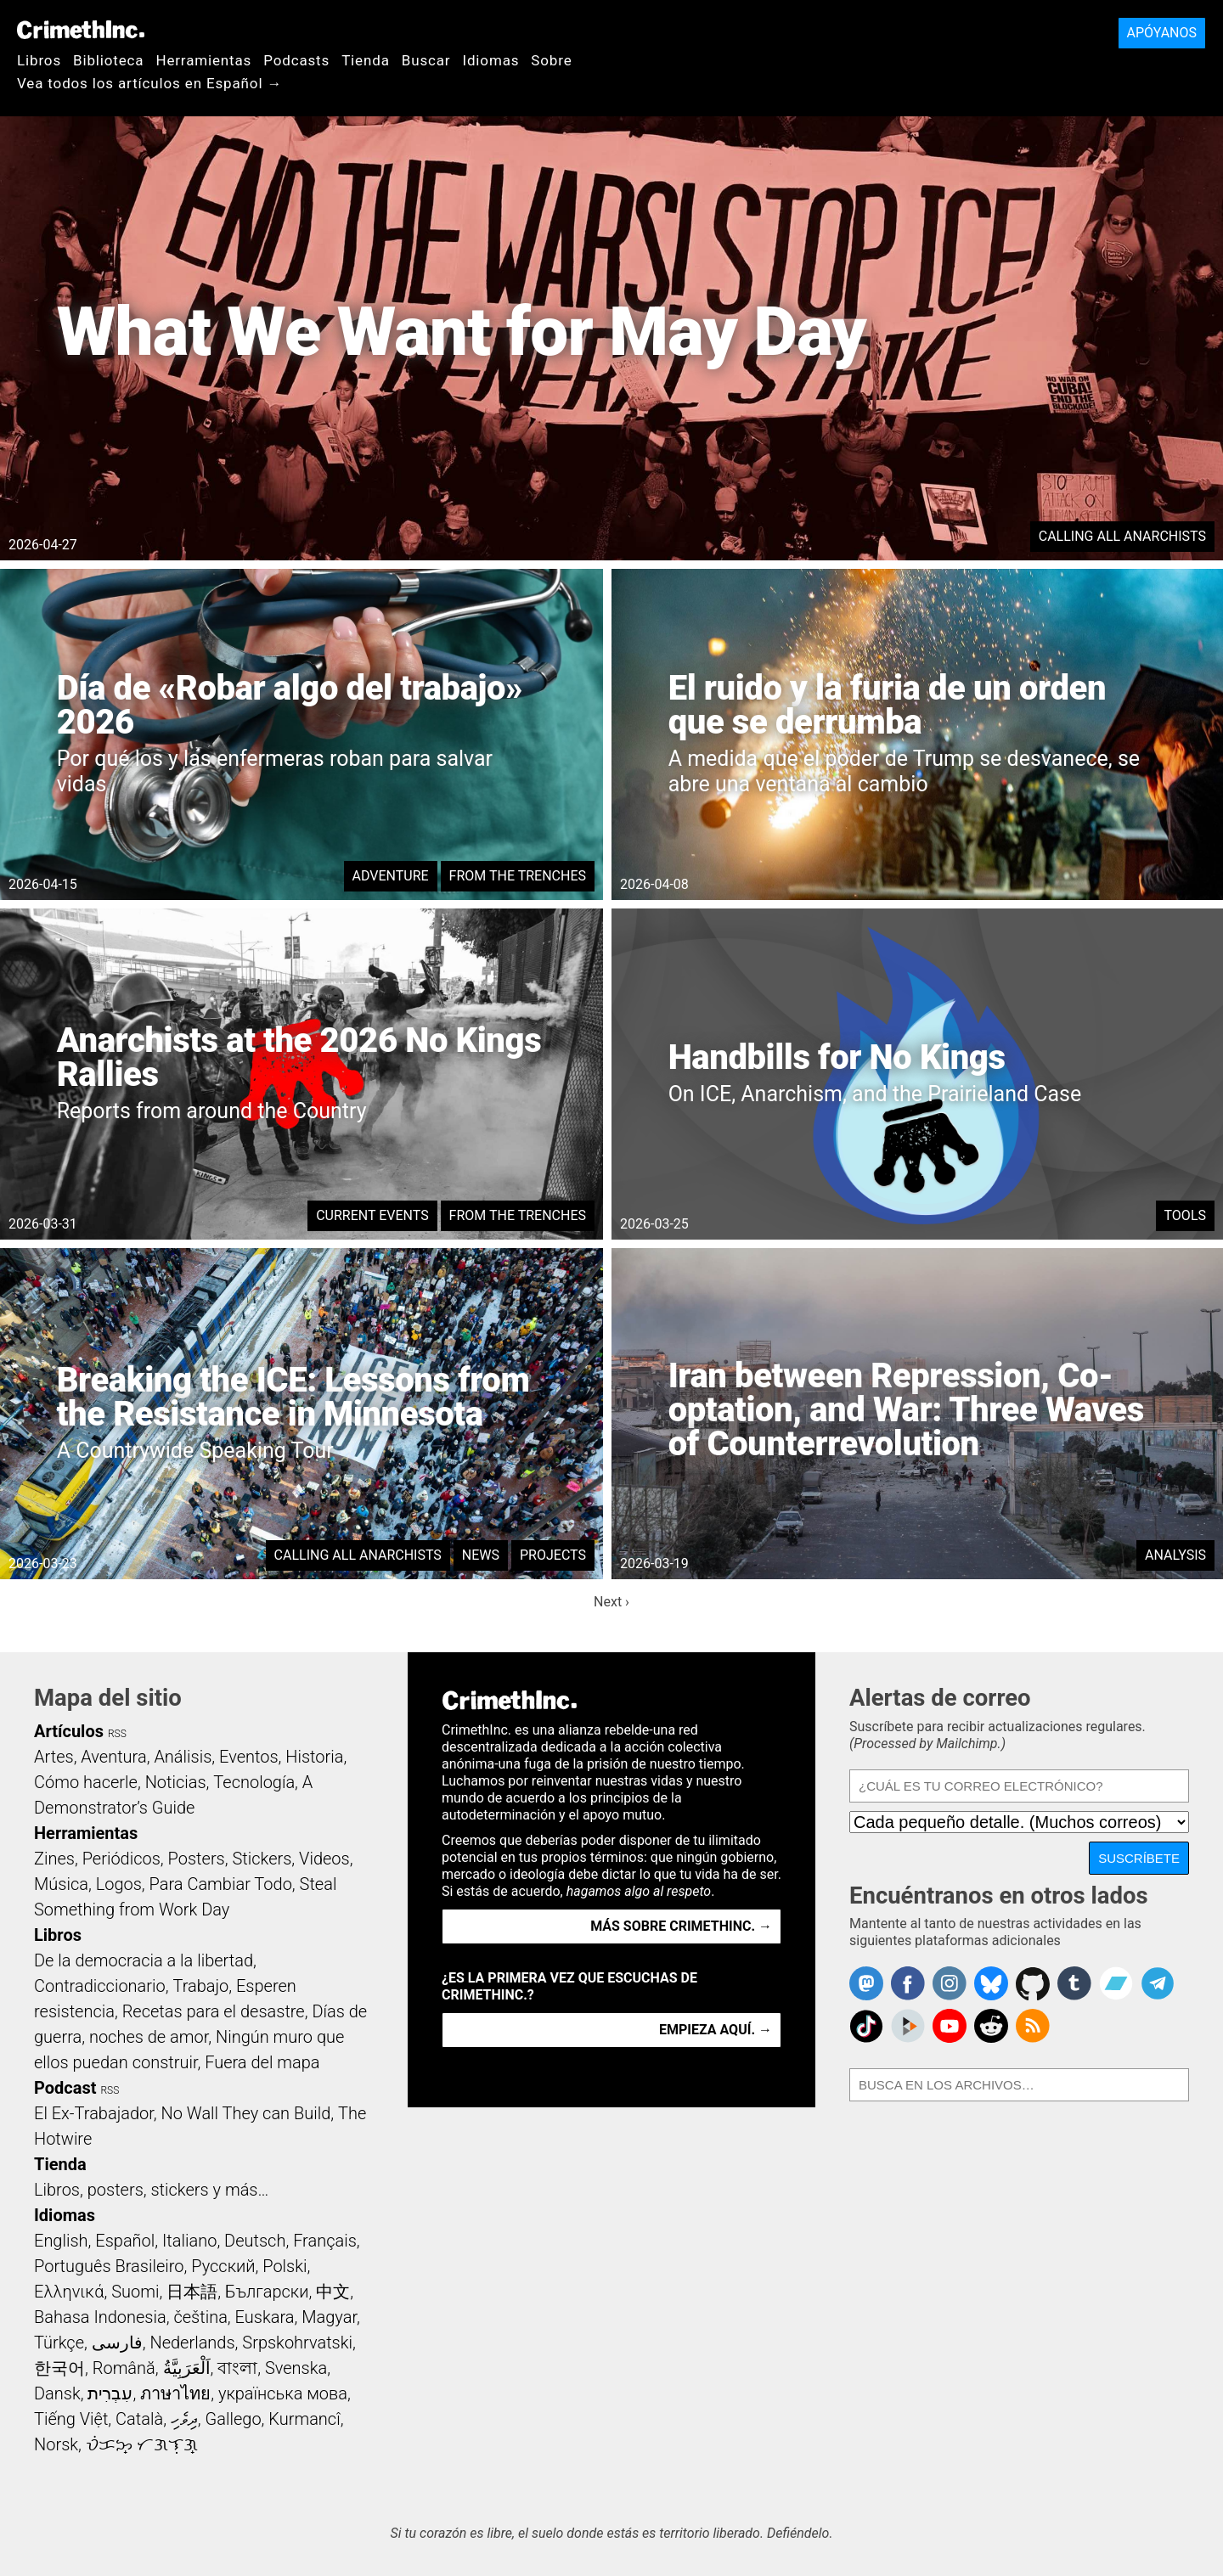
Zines (54, 1858)
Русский (223, 2266)
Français (325, 2240)
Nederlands (191, 2342)
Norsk (56, 2444)
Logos (119, 1884)
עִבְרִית (109, 2393)
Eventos (249, 1756)
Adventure (390, 876)
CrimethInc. (80, 29)
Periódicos (121, 1858)
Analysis (1175, 1555)
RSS (117, 1734)
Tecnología (254, 1782)
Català (139, 2419)
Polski (284, 2266)
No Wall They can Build (245, 2113)
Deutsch (254, 2240)
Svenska (296, 2368)
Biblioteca (108, 60)
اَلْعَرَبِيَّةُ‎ (187, 2368)
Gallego (234, 2419)
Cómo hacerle (86, 1782)
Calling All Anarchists (1122, 536)
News (480, 1555)
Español (125, 2240)
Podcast (65, 2088)
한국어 (59, 2368)
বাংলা (237, 2368)
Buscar (426, 60)
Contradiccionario (100, 1986)
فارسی (117, 2342)
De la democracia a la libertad (143, 1960)
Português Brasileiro (108, 2266)
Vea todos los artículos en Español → (149, 83)
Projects (553, 1555)
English (61, 2240)
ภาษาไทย (175, 2393)
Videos (324, 1858)
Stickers (261, 1858)
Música (61, 1884)
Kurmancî (304, 2419)
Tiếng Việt (71, 2419)
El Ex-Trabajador (94, 2113)
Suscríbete (1139, 1858)
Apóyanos (1162, 33)
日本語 (191, 2291)
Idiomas (490, 60)
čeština (200, 2317)
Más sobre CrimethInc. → (681, 1926)
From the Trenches (517, 876)
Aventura (113, 1756)
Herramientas (203, 60)
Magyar (329, 2317)
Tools (1185, 1215)
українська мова (282, 2393)
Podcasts (296, 60)
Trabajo (200, 1986)
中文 (333, 2291)
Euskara (265, 2317)
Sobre (551, 60)
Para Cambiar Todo (220, 1884)
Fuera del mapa (262, 2062)
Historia (314, 1756)
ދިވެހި (184, 2419)
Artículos (69, 1731)
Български (267, 2291)
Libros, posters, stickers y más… (151, 2189)
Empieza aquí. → (715, 2030)
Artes (54, 1756)
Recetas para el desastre (213, 2011)
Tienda (365, 60)
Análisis (182, 1756)
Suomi (135, 2291)
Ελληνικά (69, 2291)
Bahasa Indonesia (100, 2317)
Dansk (57, 2393)
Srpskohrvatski (297, 2342)
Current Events (372, 1215)
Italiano (189, 2240)
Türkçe (59, 2342)
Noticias (175, 1782)
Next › (611, 1602)
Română (124, 2368)
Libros (39, 60)
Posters (196, 1858)
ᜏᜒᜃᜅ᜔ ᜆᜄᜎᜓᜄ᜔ (142, 2444)
